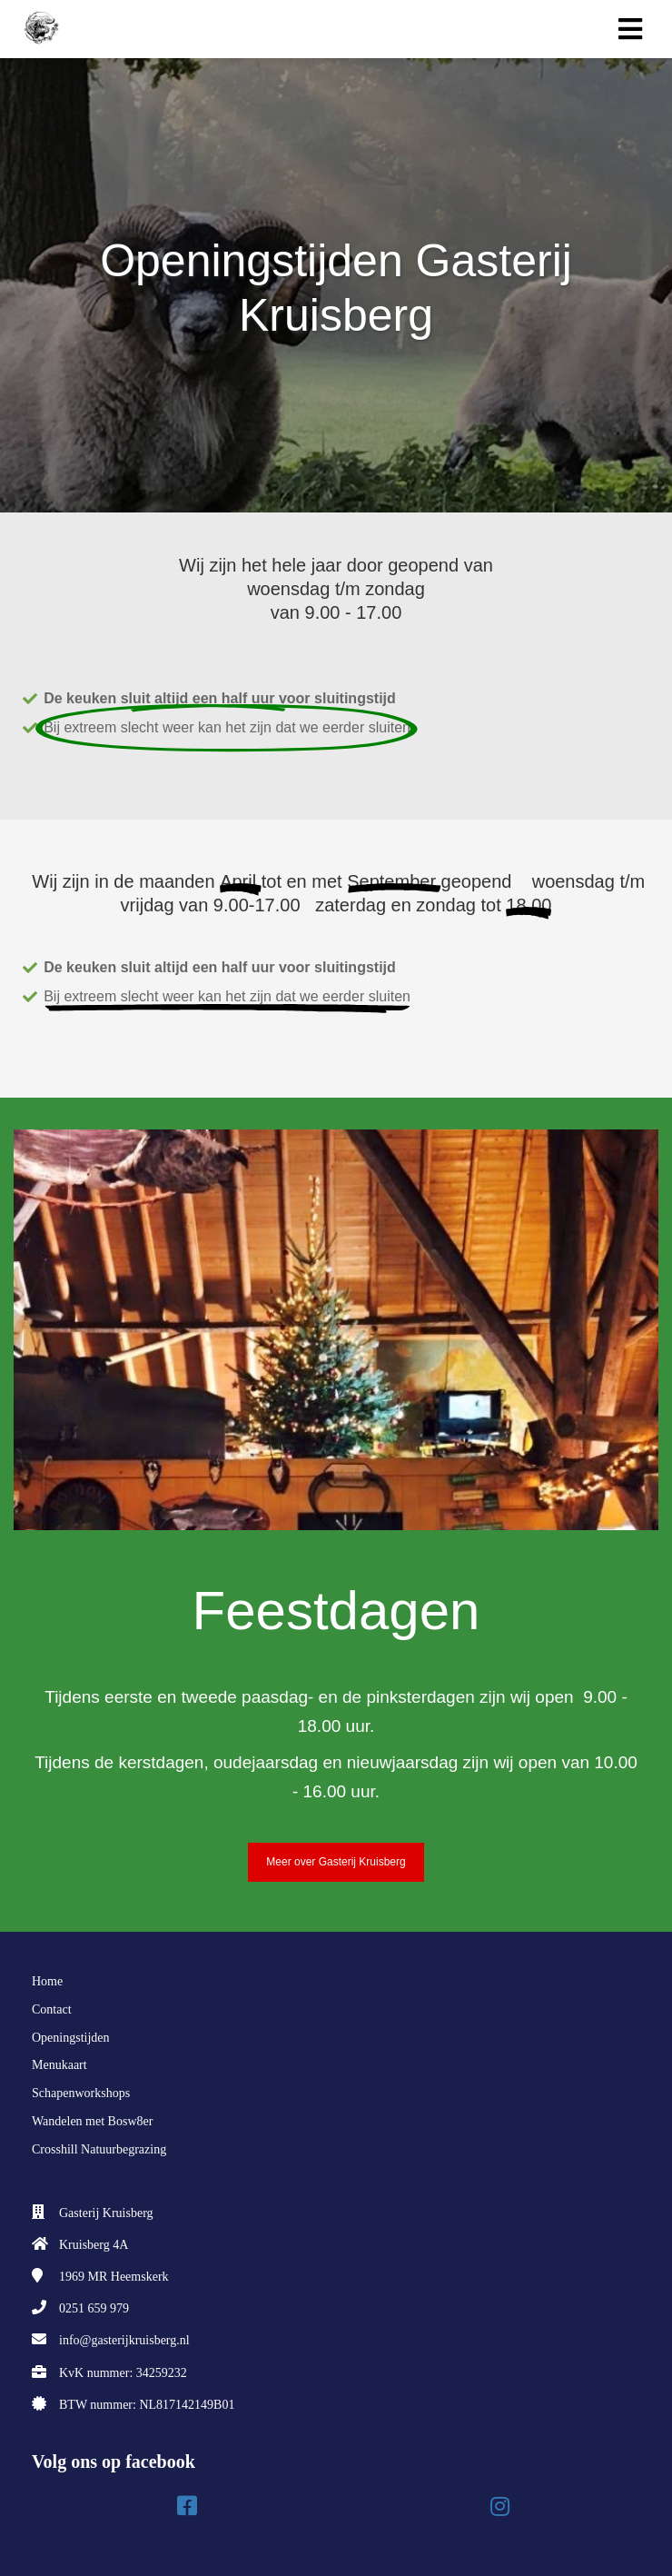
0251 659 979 (94, 2308)
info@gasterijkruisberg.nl (124, 2340)
